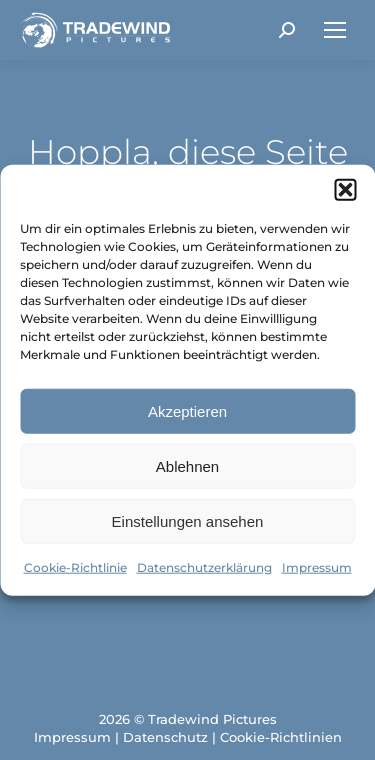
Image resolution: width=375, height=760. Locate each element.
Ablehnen (187, 465)
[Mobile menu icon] (335, 30)
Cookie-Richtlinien (281, 737)
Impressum (317, 567)
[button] (345, 190)
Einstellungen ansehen (188, 520)
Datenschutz (165, 737)
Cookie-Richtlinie (75, 567)
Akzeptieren (187, 410)
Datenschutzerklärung (204, 567)
